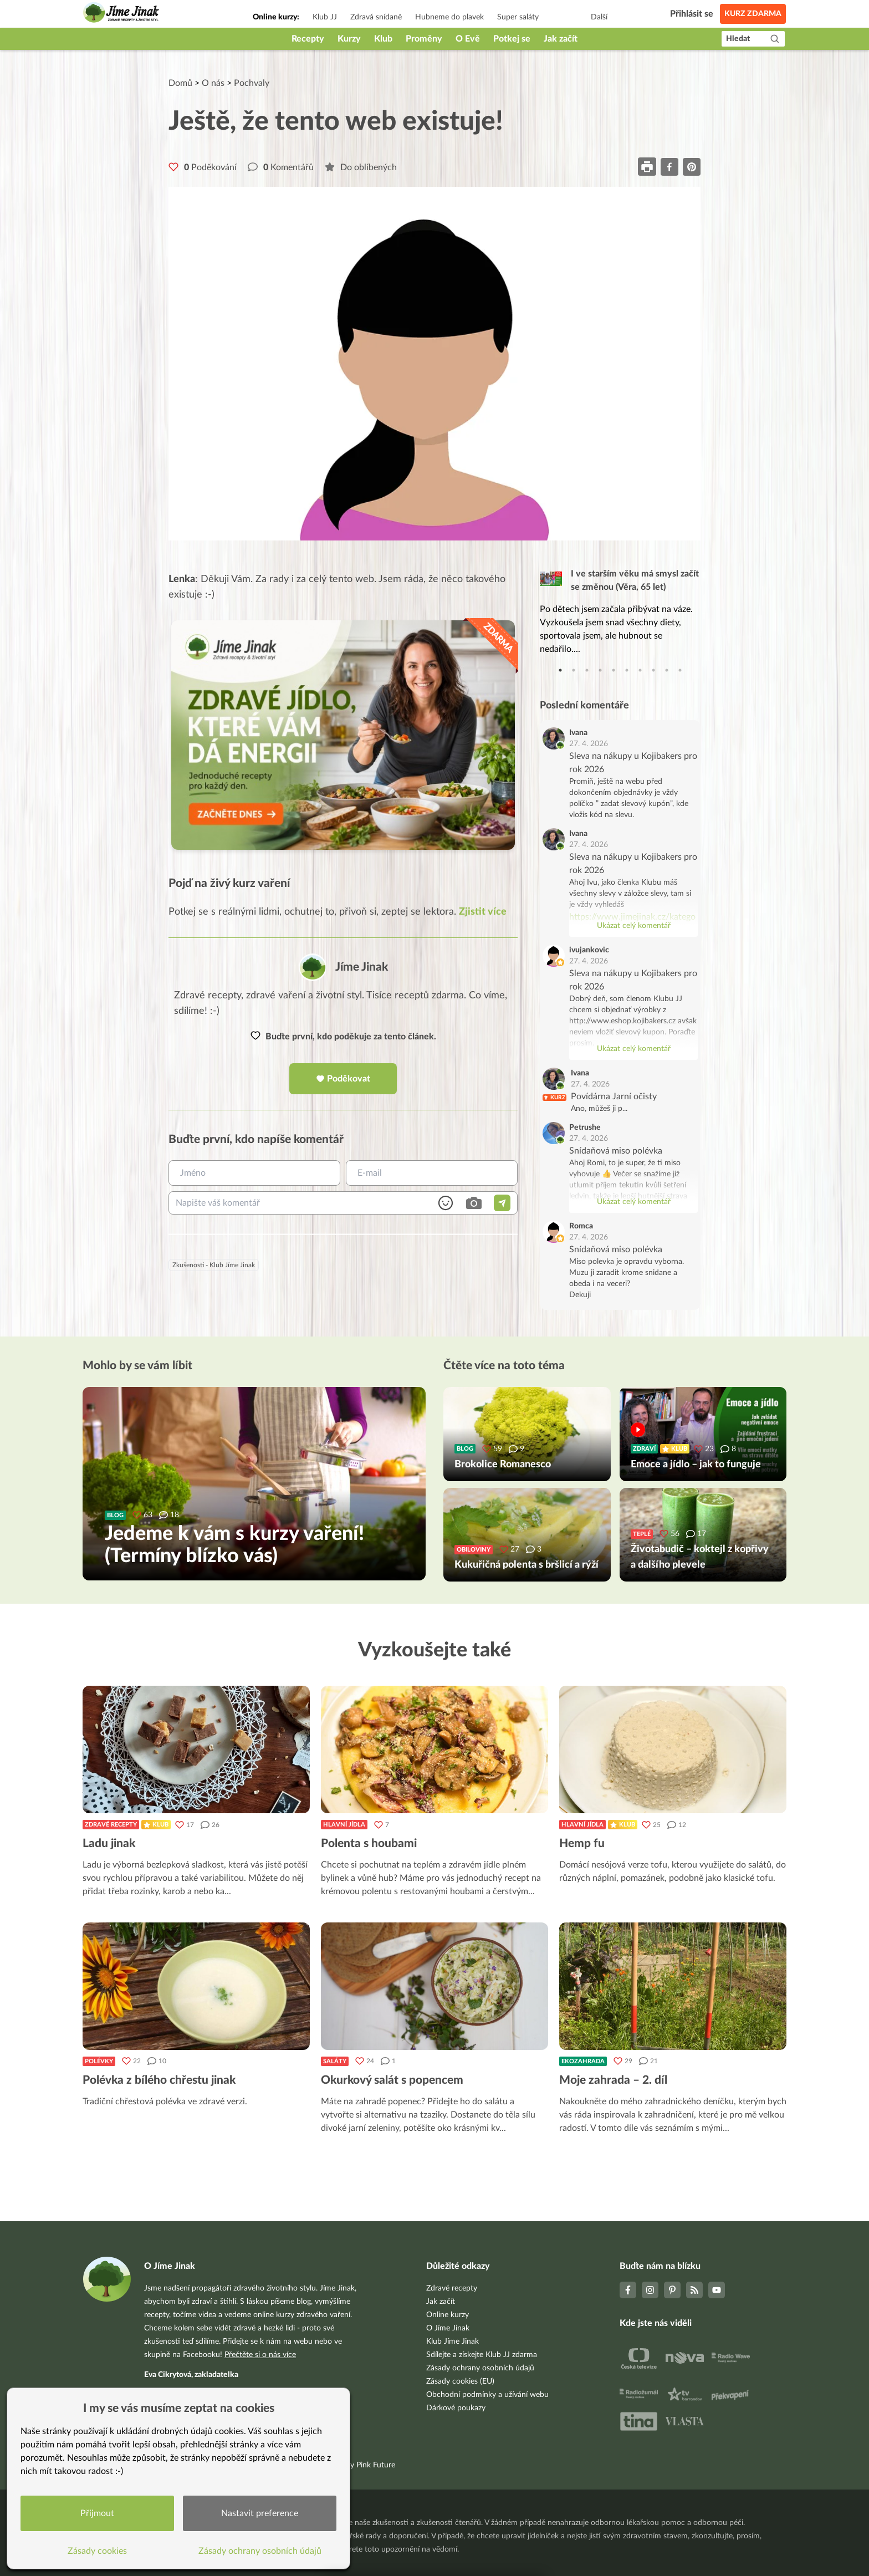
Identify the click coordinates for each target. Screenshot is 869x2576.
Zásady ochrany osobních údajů (480, 2368)
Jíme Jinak (361, 967)
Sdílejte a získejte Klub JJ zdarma (481, 2355)
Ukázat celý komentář (634, 926)
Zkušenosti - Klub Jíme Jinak (213, 1265)
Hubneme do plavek (449, 17)
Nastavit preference (259, 2513)
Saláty (334, 2061)
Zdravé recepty (111, 1825)
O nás (213, 83)
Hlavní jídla (344, 1825)
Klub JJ (325, 17)
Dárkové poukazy (455, 2408)
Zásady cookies (97, 2551)
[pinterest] (692, 166)
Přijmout (97, 2513)
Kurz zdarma (752, 14)
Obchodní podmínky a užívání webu (487, 2395)
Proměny (424, 38)
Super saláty (518, 17)
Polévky (99, 2061)
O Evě (468, 38)
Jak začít (560, 38)
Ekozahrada (583, 2061)
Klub (383, 38)
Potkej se (511, 38)
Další (599, 17)
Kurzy (349, 38)
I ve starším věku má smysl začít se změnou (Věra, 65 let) (635, 580)
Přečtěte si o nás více (260, 2355)
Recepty (308, 38)
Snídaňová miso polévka (615, 1150)
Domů (180, 83)
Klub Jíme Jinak (452, 2341)
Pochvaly (251, 83)
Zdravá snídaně (376, 17)
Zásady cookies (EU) (460, 2381)
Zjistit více (483, 912)
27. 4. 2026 (588, 744)
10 (680, 670)
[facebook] (669, 166)
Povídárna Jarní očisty (614, 1096)
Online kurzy (447, 2315)
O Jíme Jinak (447, 2328)
